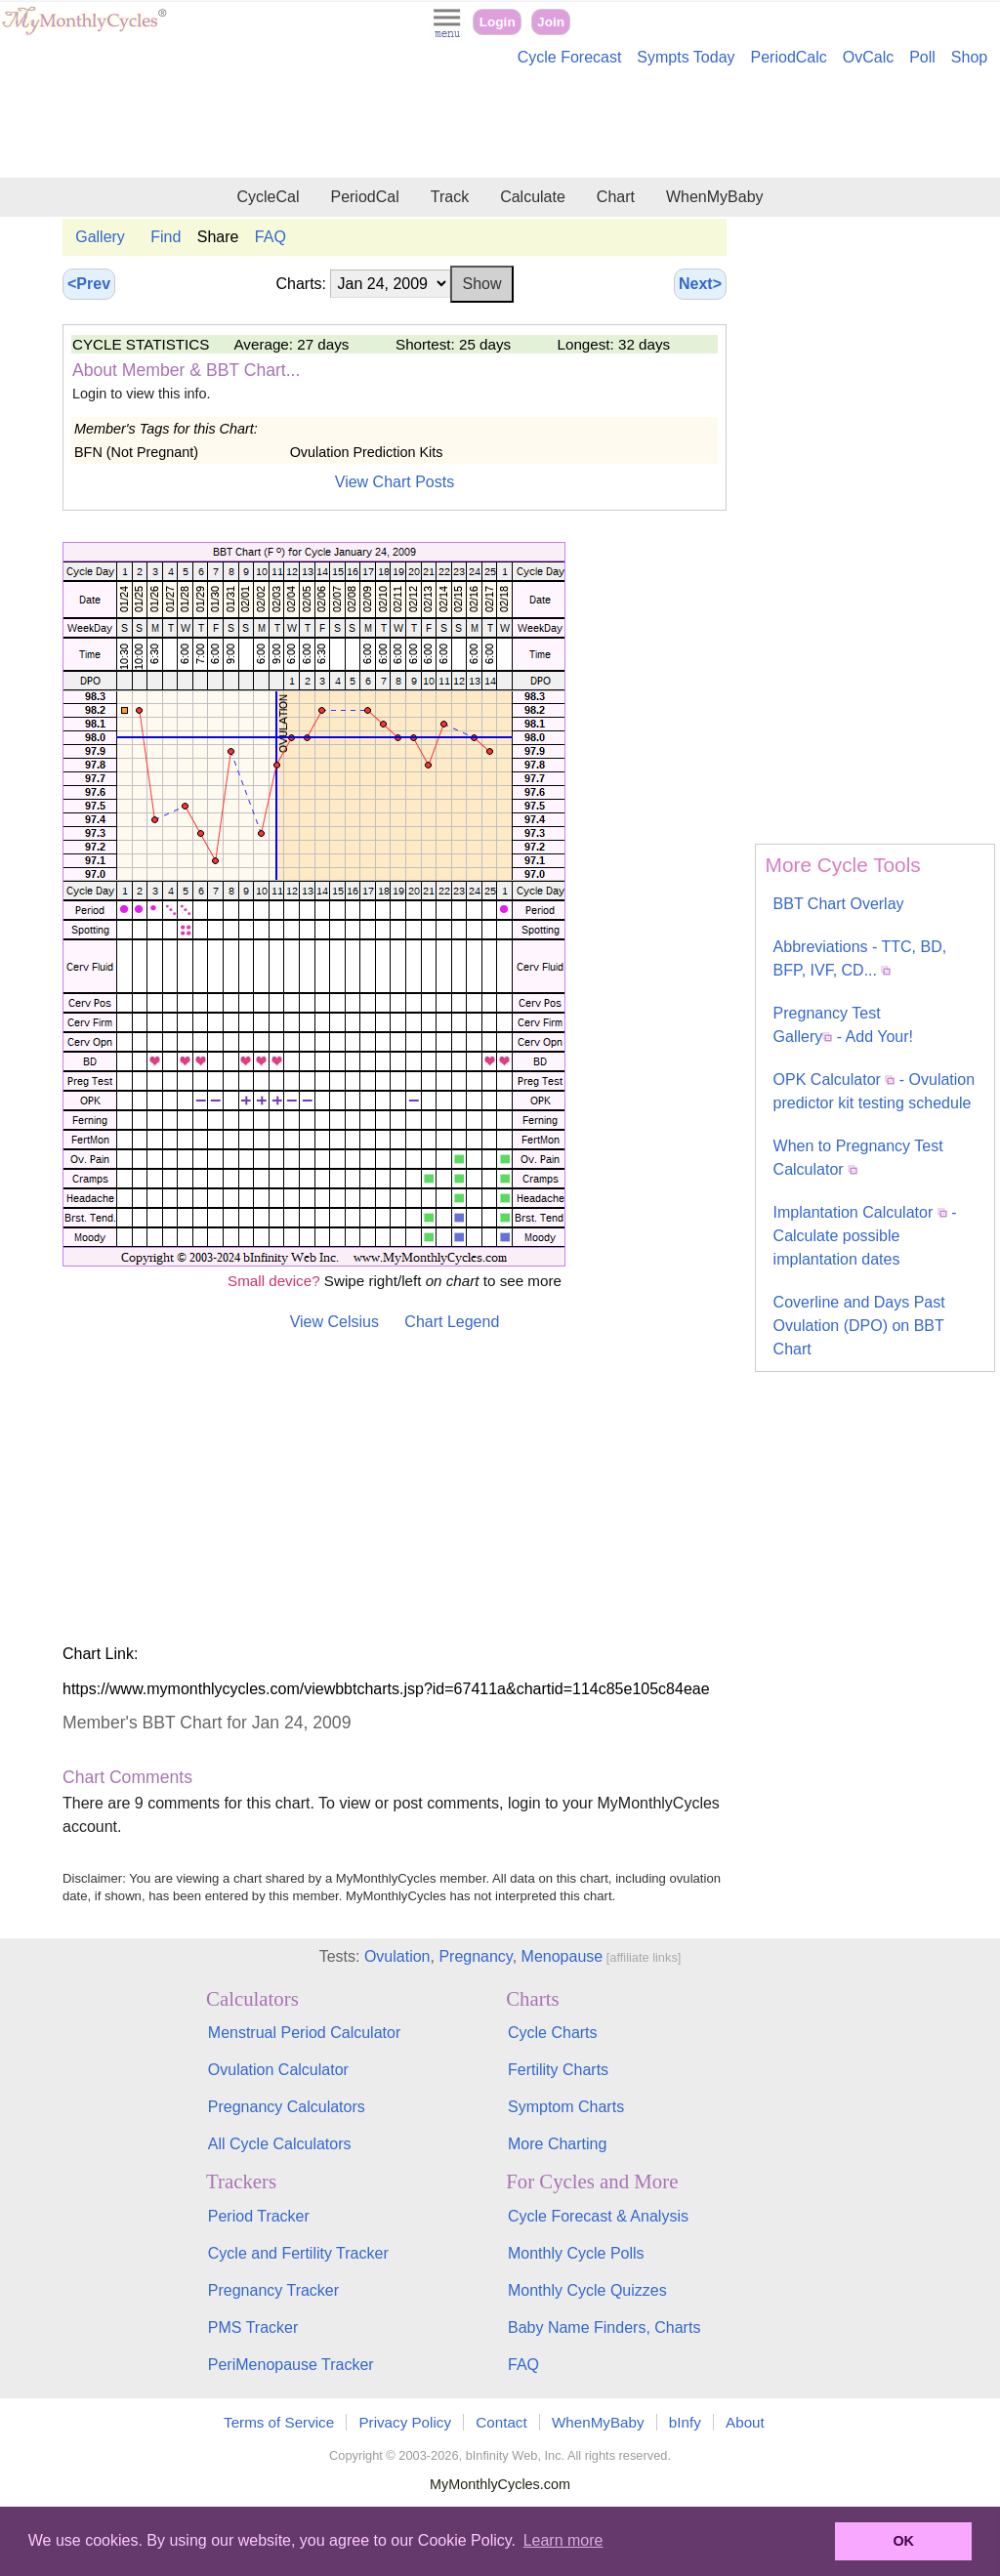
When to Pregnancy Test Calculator (858, 1158)
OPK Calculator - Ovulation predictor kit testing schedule (874, 1091)
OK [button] (903, 2541)
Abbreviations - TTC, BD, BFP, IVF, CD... (860, 958)
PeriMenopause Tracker (291, 2364)
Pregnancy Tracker (273, 2290)
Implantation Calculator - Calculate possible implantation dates (865, 1235)
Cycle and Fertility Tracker (298, 2253)
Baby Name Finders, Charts (604, 2327)
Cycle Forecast (570, 57)
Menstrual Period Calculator (304, 2032)
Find (165, 237)
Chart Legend (451, 1321)
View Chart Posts (394, 482)
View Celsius (334, 1321)
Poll (922, 57)
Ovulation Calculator (278, 2069)
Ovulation (397, 1956)
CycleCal (267, 196)
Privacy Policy (404, 2422)
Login (497, 22)
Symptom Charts (566, 2106)
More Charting (557, 2144)
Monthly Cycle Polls (576, 2253)
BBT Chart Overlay (838, 903)
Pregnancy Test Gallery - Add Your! (843, 1025)
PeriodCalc (789, 57)
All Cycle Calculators (280, 2144)
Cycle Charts (553, 2032)
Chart (616, 196)
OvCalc (868, 57)
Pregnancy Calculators (286, 2106)
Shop (969, 57)
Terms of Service (279, 2422)
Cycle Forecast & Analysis (598, 2216)
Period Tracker (259, 2216)
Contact (501, 2422)
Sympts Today (685, 57)
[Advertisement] (500, 125)
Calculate (532, 196)
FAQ (270, 237)
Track (450, 196)
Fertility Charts (558, 2069)
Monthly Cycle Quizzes (587, 2290)
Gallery (100, 237)
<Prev (88, 283)
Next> (700, 283)
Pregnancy (475, 1956)
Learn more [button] (563, 2540)
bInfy (685, 2422)
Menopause (562, 1956)
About (745, 2422)
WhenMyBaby (715, 196)
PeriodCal (364, 196)
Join (550, 22)
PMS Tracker (253, 2327)
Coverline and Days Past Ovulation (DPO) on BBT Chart (859, 1325)
